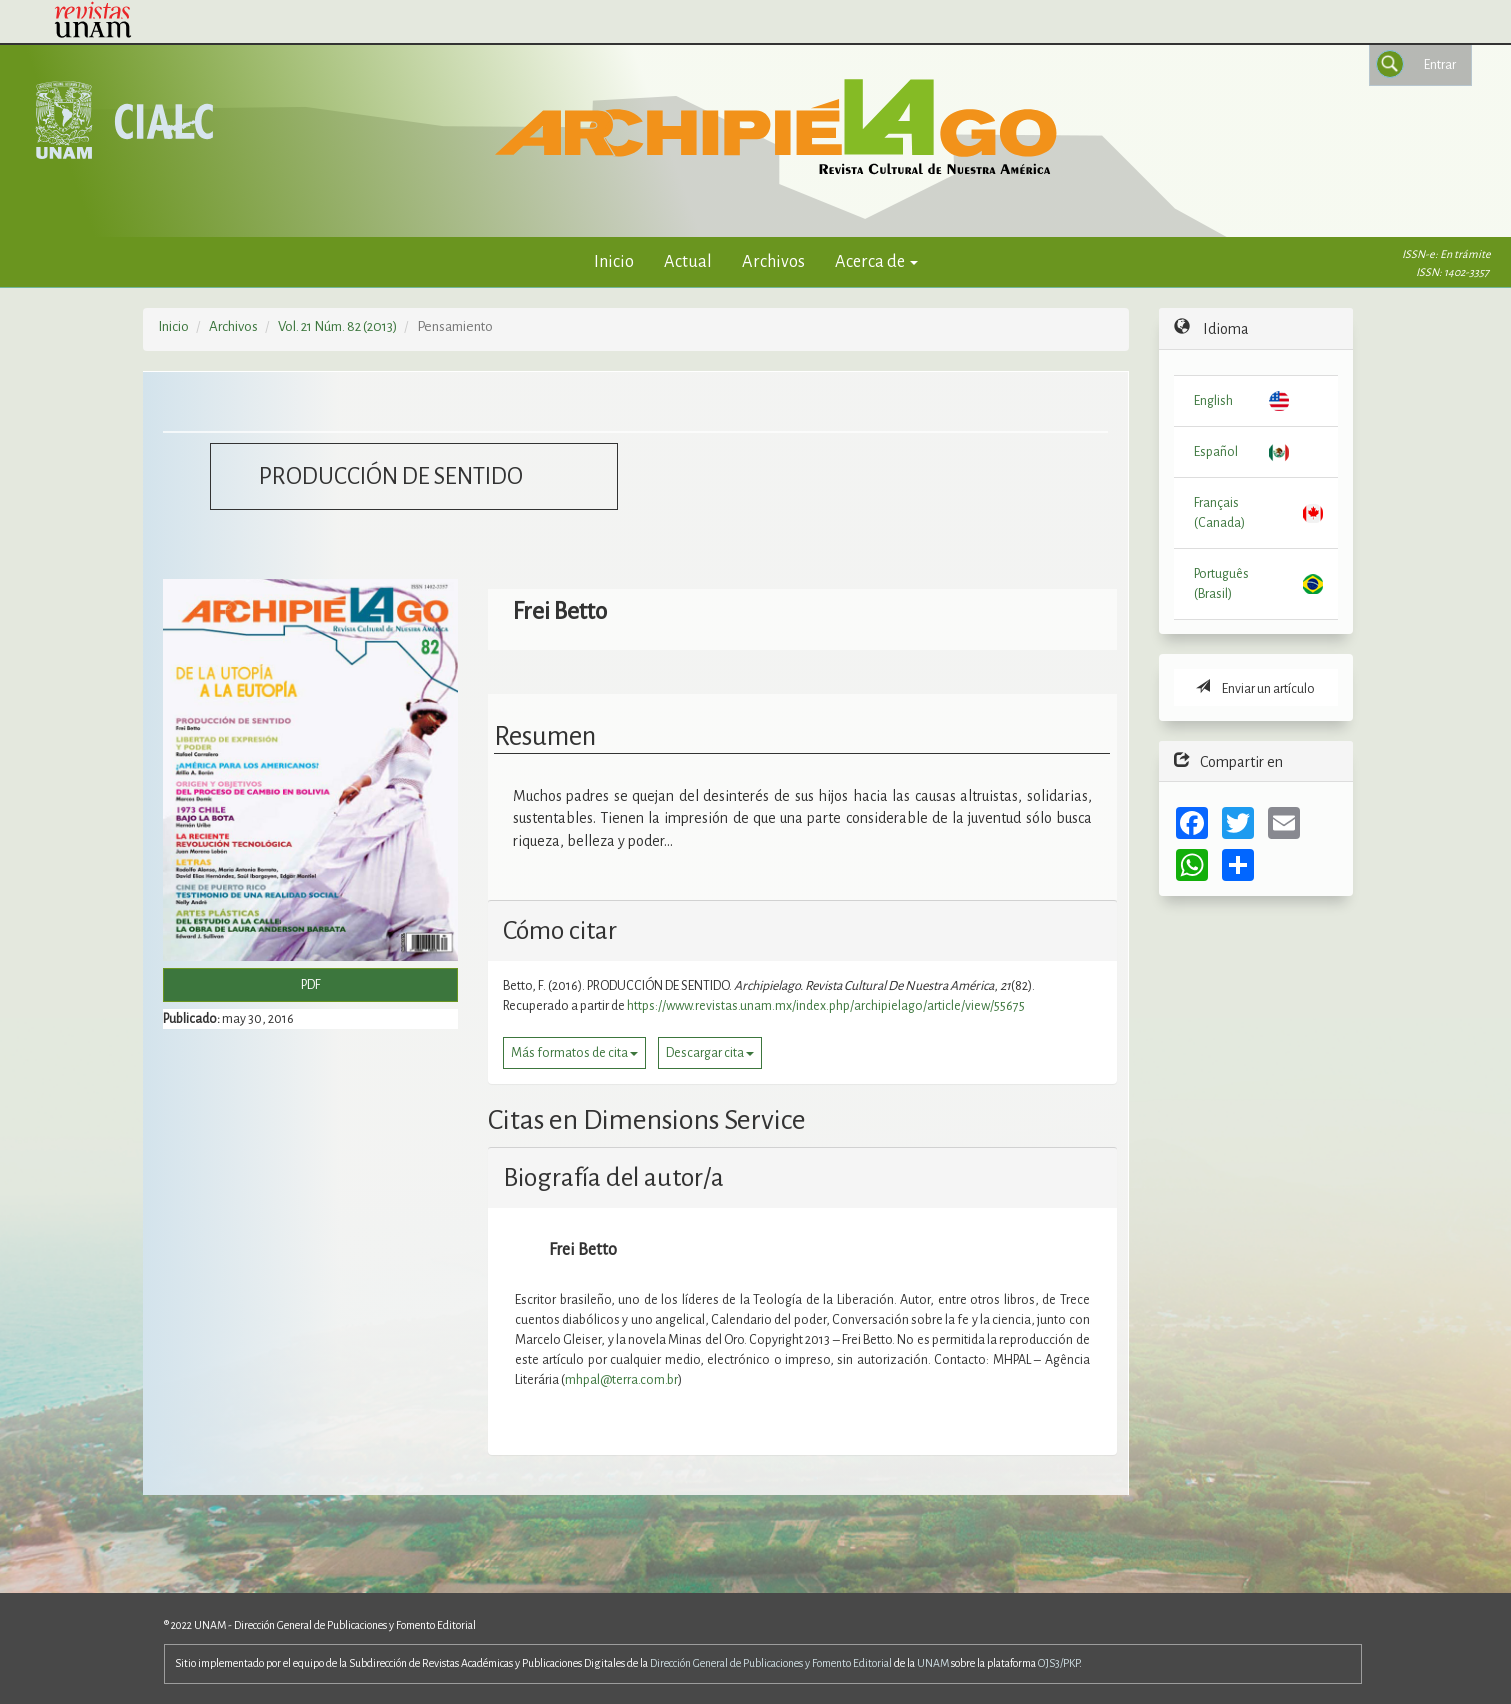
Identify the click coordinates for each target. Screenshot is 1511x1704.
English (1213, 401)
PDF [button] (311, 985)
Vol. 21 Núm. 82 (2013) (337, 326)
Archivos (773, 261)
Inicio (614, 261)
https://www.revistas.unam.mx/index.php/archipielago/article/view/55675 (826, 1006)
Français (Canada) (1219, 513)
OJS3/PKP (1058, 1663)
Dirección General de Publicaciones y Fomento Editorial (771, 1663)
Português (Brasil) (1221, 584)
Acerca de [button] (876, 261)
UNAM (933, 1663)
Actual (688, 261)
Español (1216, 452)
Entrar (1440, 65)
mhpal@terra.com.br (621, 1380)
